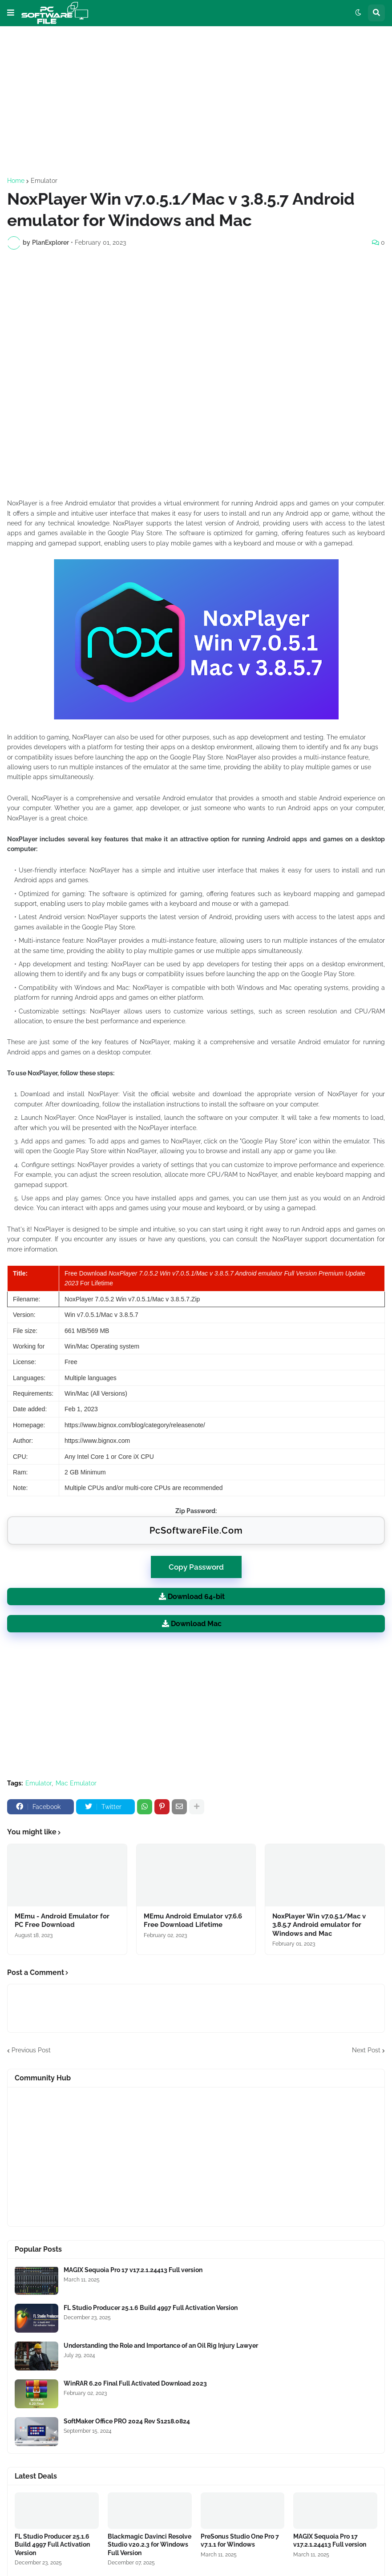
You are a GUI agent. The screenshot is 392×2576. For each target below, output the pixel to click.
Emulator (44, 181)
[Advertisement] (196, 102)
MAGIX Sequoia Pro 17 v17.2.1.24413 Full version (133, 2269)
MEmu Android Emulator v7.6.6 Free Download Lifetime (193, 1920)
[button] (10, 12)
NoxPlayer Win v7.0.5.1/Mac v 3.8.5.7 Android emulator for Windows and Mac (319, 1925)
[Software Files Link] (36, 2280)
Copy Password (196, 1563)
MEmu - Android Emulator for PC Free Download (62, 1920)
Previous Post (31, 2050)
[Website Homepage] (54, 12)
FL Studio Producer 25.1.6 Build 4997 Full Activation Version (151, 2307)
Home (15, 181)
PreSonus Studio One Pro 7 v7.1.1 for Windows (240, 2540)
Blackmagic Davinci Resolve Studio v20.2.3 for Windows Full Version (149, 2544)
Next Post (366, 2050)
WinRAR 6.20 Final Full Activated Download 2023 (135, 2383)
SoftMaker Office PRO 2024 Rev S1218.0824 (127, 2421)
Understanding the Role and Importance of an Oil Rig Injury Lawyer (161, 2345)
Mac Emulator (76, 1783)
